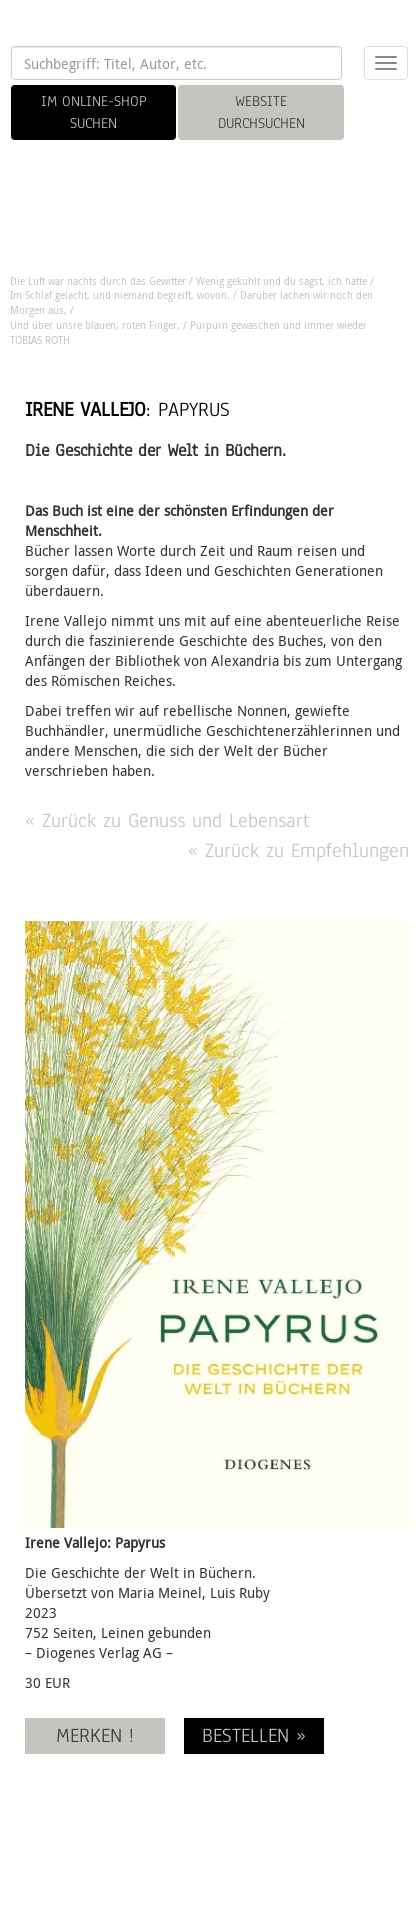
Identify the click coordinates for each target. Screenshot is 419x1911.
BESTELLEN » (254, 1735)
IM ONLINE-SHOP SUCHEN (94, 112)
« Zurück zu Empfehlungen (298, 850)
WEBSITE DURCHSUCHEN (261, 112)
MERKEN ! (95, 1735)
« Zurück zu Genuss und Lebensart (167, 820)
